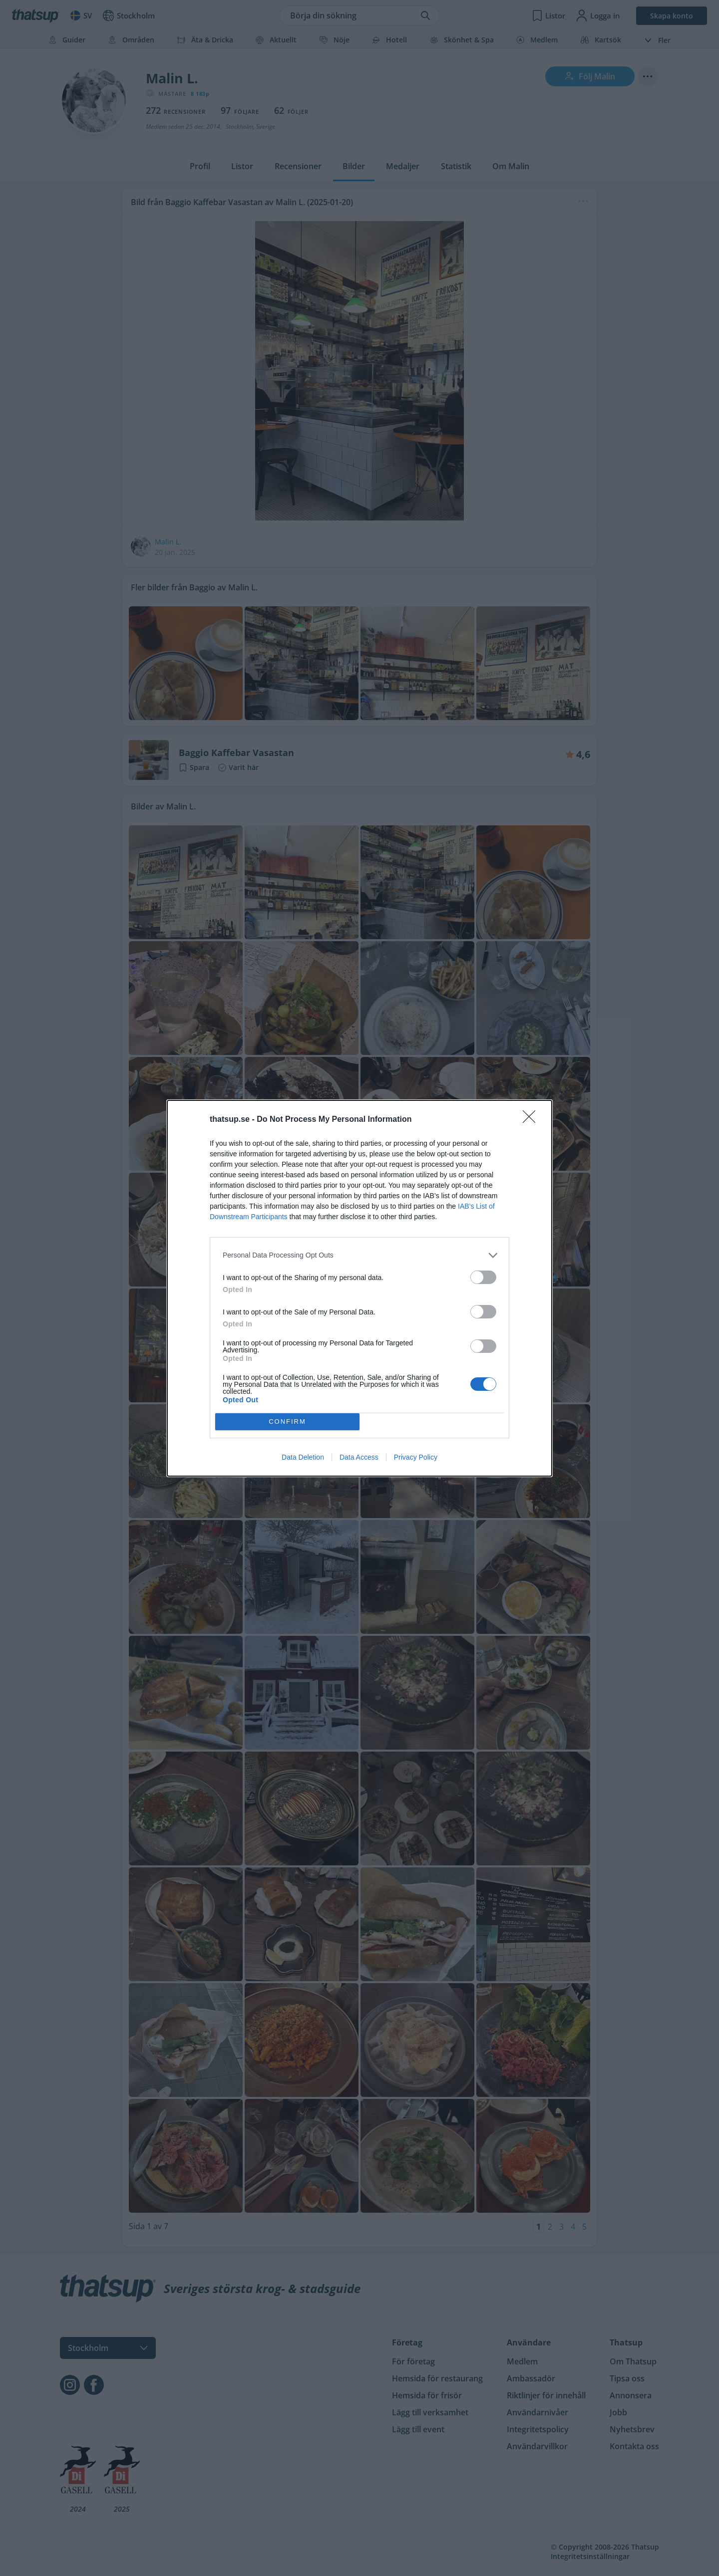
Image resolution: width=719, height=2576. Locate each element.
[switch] (483, 1277)
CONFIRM (287, 1421)
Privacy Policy (415, 1457)
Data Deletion (303, 1457)
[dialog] (359, 1288)
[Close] (532, 1119)
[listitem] (359, 1255)
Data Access (359, 1457)
